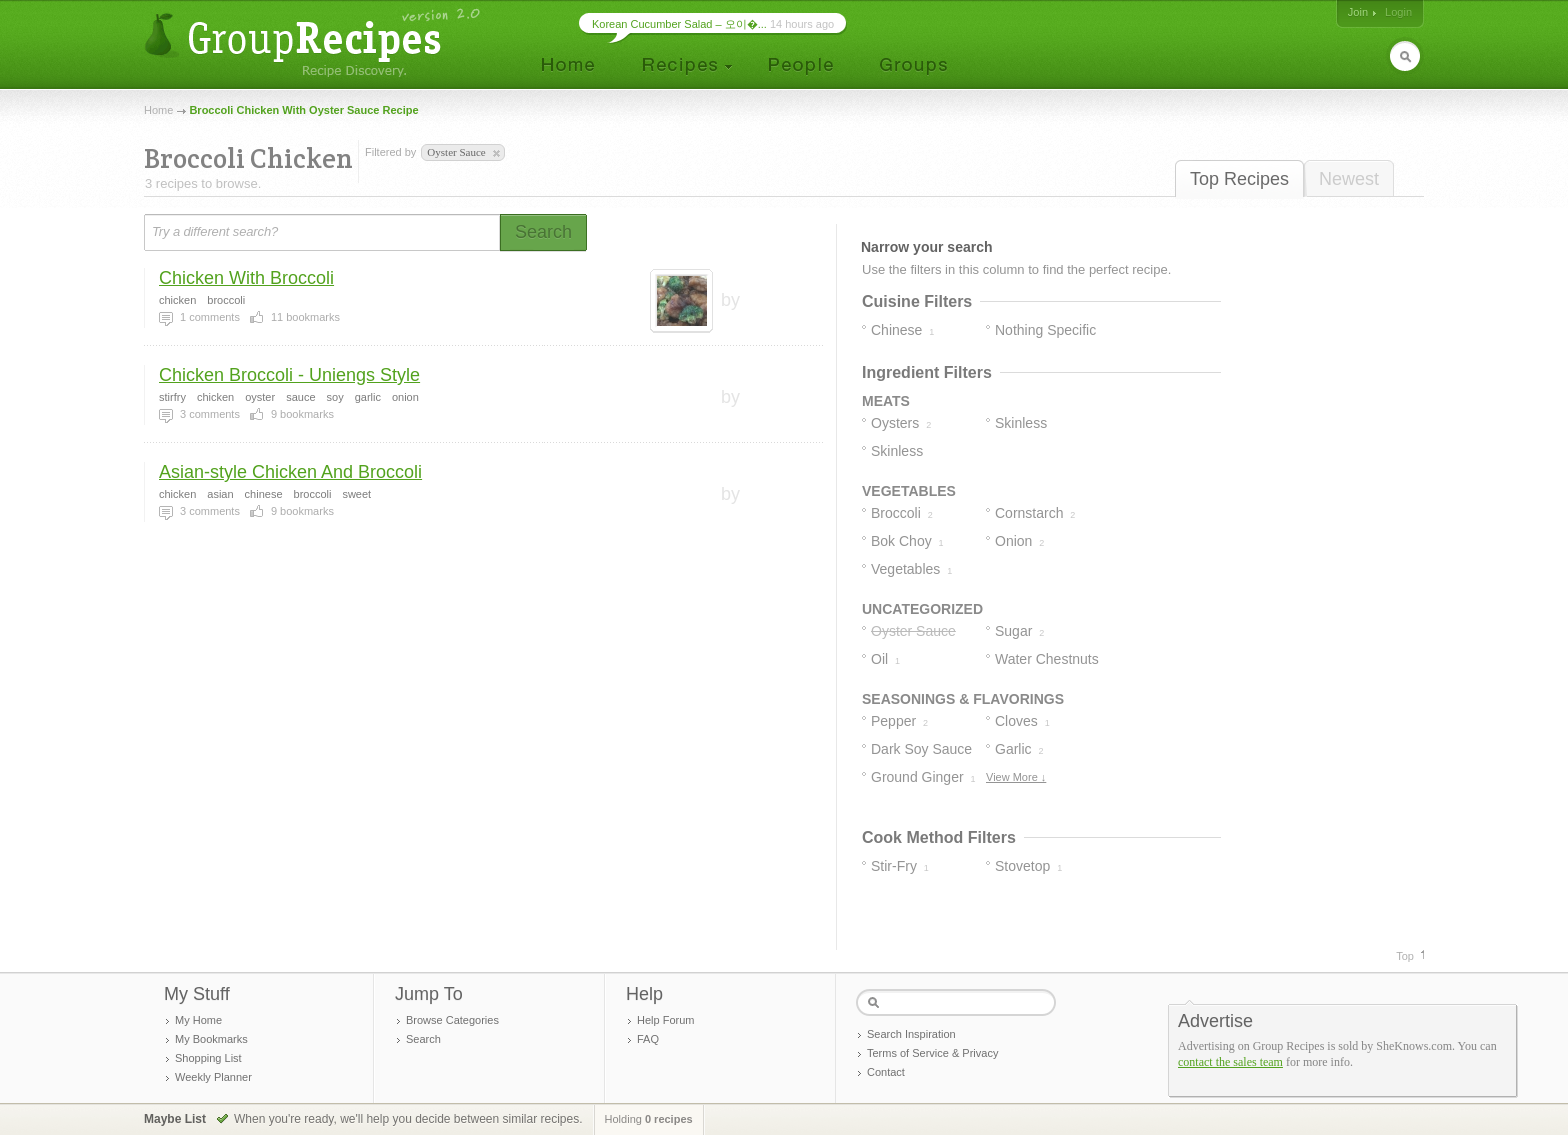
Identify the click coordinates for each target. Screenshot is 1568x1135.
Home (158, 110)
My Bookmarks (211, 1039)
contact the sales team (1230, 1062)
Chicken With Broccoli (246, 278)
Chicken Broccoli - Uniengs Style (289, 375)
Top (1405, 956)
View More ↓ (1016, 777)
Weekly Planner (213, 1077)
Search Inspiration (911, 1034)
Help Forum (665, 1020)
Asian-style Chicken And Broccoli (290, 472)
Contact (886, 1072)
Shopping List (208, 1058)
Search (423, 1039)
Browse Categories (452, 1020)
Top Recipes (1239, 179)
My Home (198, 1020)
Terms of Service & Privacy (932, 1053)
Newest (1349, 179)
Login (1398, 12)
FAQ (648, 1039)
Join (1358, 12)
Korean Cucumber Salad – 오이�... (679, 24)
